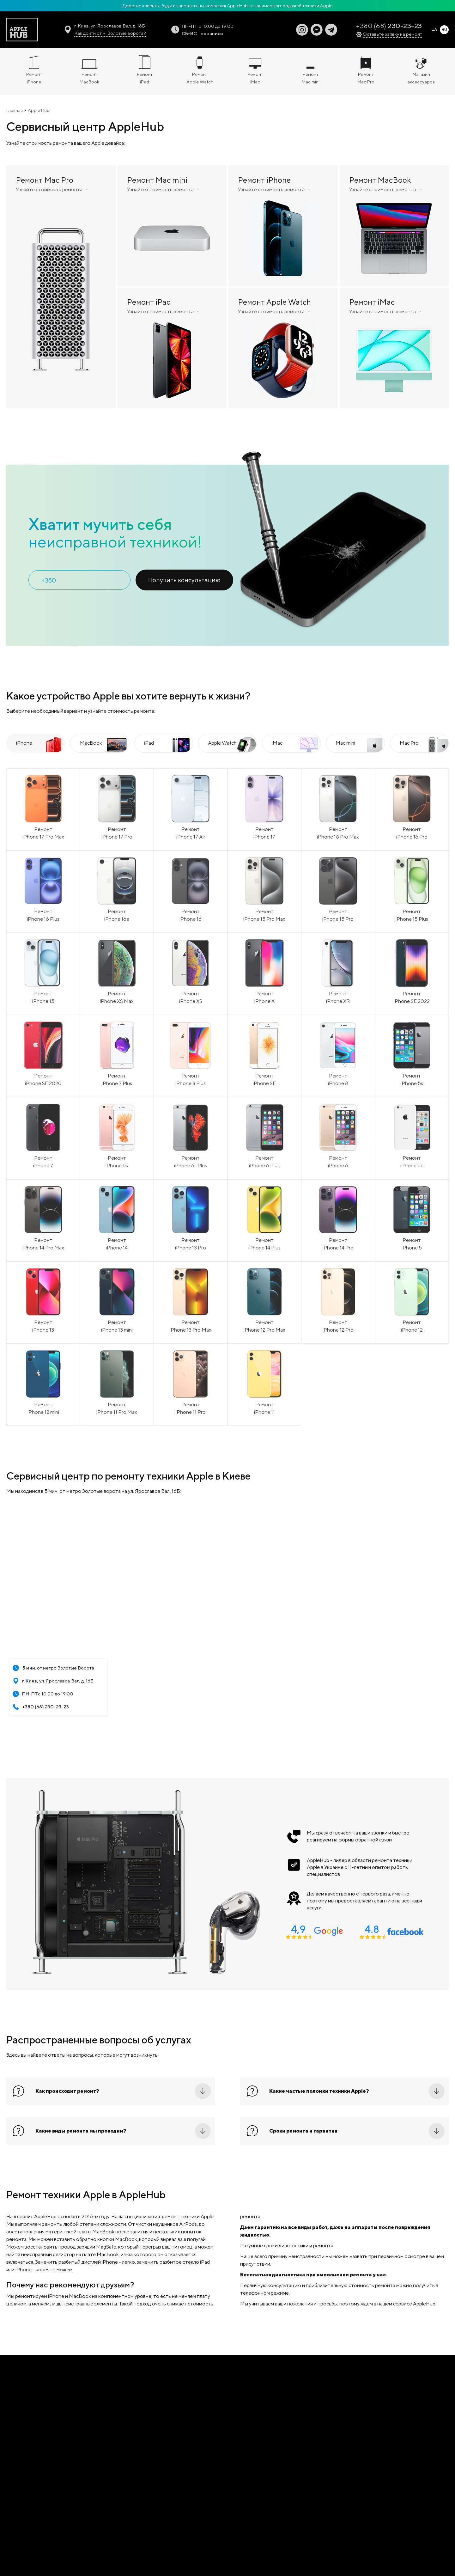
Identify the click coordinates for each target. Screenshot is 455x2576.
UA (434, 29)
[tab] (35, 743)
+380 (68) (389, 26)
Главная (14, 110)
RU (444, 29)
